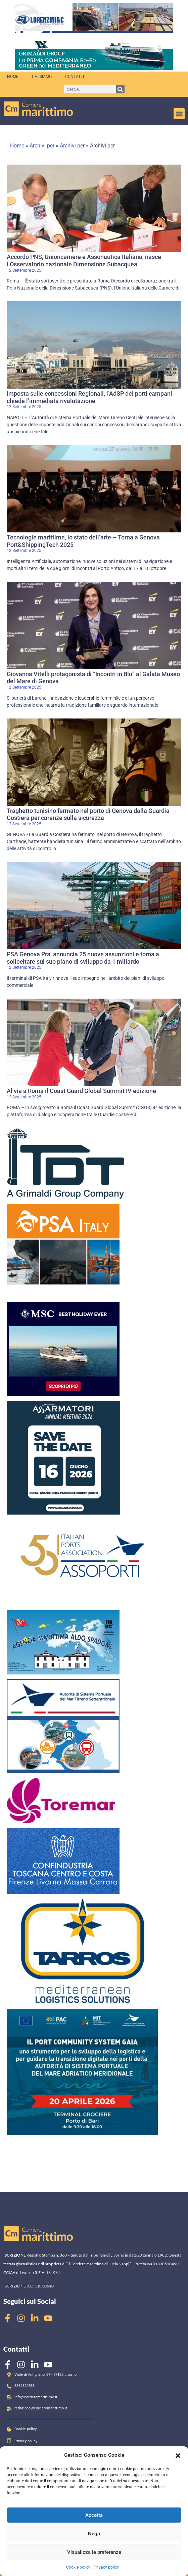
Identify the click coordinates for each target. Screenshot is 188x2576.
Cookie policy (78, 2567)
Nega (94, 2534)
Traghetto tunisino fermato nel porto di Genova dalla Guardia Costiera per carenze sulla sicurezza (88, 814)
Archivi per (42, 145)
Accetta (94, 2515)
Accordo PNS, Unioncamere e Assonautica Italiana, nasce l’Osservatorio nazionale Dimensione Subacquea (84, 260)
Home (12, 76)
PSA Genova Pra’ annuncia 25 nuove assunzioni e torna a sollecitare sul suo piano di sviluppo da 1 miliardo (83, 958)
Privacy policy (106, 2567)
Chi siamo (42, 76)
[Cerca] (120, 89)
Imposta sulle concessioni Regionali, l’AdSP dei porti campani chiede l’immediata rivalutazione (89, 397)
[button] (178, 2455)
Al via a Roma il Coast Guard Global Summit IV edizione (81, 1090)
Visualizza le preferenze (94, 2552)
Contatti (74, 76)
